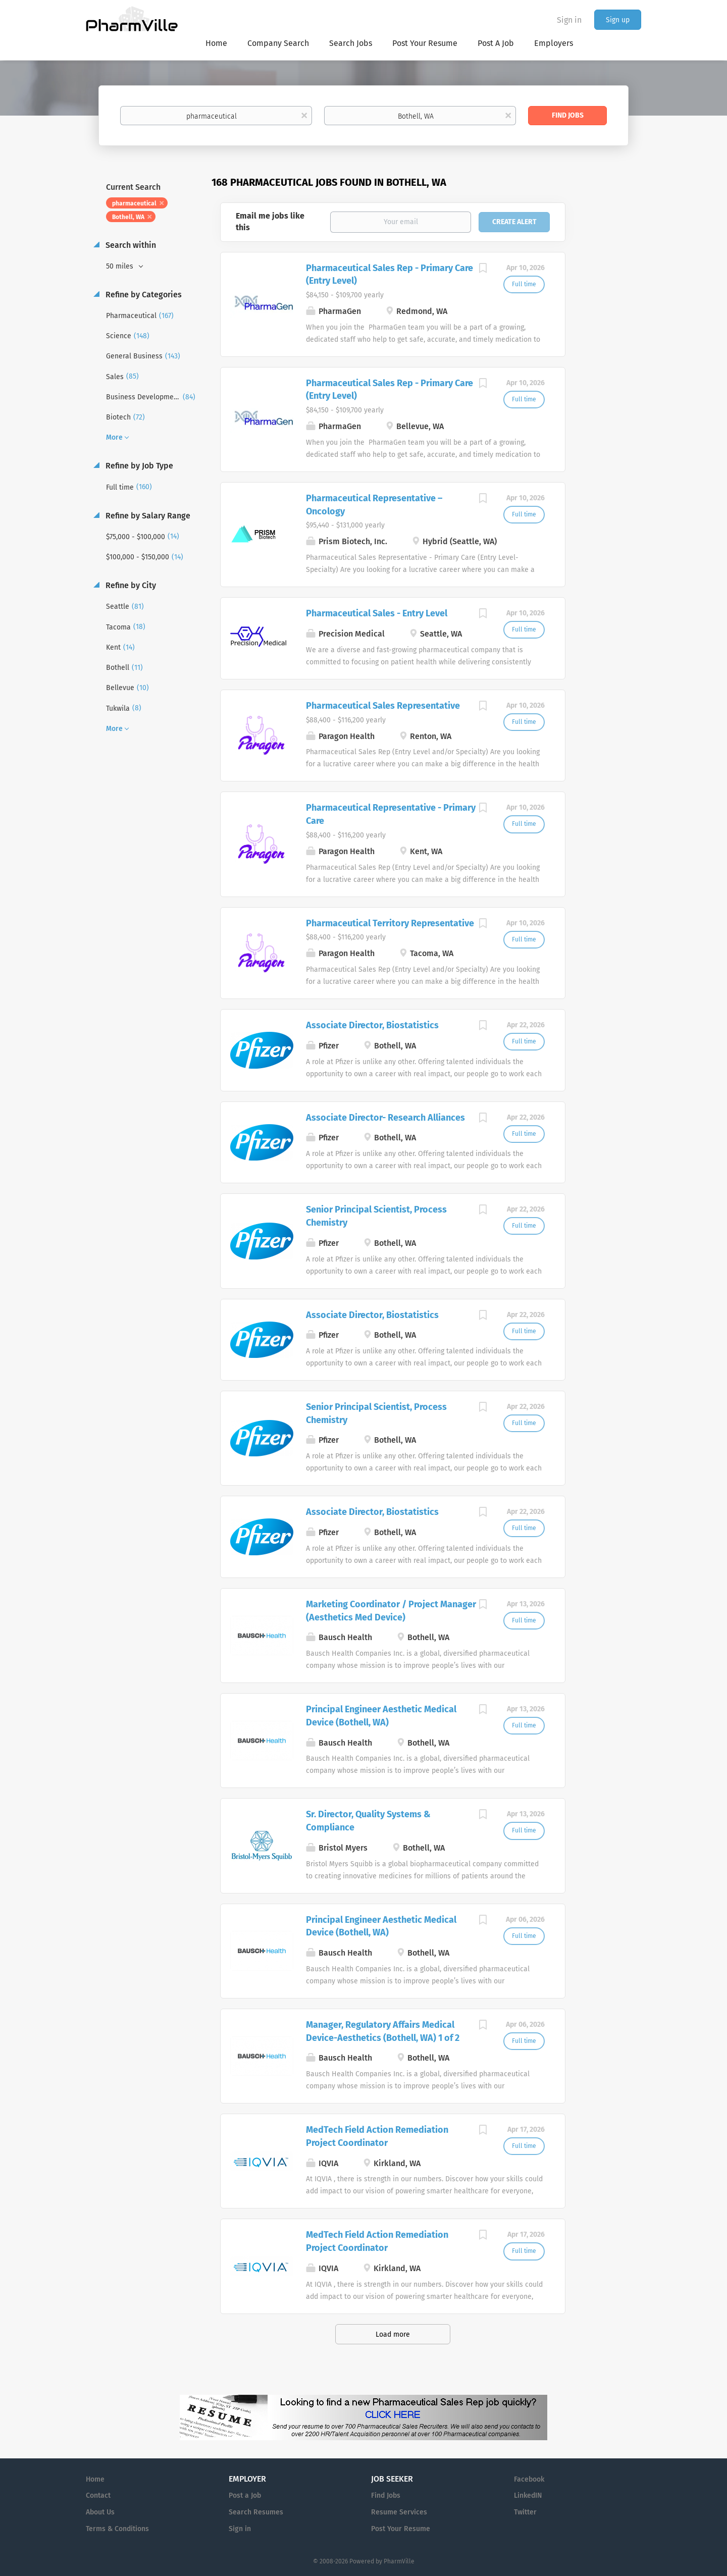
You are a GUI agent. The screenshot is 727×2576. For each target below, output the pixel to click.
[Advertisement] (613, 370)
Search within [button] (129, 245)
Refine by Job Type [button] (138, 465)
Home (95, 2479)
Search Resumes (256, 2512)
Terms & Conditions (117, 2529)
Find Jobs (568, 115)
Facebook (529, 2479)
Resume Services (399, 2512)
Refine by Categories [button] (142, 294)
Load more (393, 2334)
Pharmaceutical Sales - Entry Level (376, 613)
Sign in (569, 20)
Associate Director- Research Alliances (385, 1117)
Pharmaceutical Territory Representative (390, 923)
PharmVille (399, 2561)
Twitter (525, 2512)
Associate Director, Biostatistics (372, 1025)
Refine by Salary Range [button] (146, 515)
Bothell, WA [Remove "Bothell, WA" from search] (128, 217)
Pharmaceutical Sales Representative (383, 705)
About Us (100, 2512)
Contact (98, 2495)
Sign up (618, 20)
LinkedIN (528, 2495)
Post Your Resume (400, 2529)
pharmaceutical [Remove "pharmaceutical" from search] (134, 203)
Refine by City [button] (129, 585)
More (114, 437)
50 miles (120, 266)
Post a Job (245, 2495)
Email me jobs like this (270, 221)
